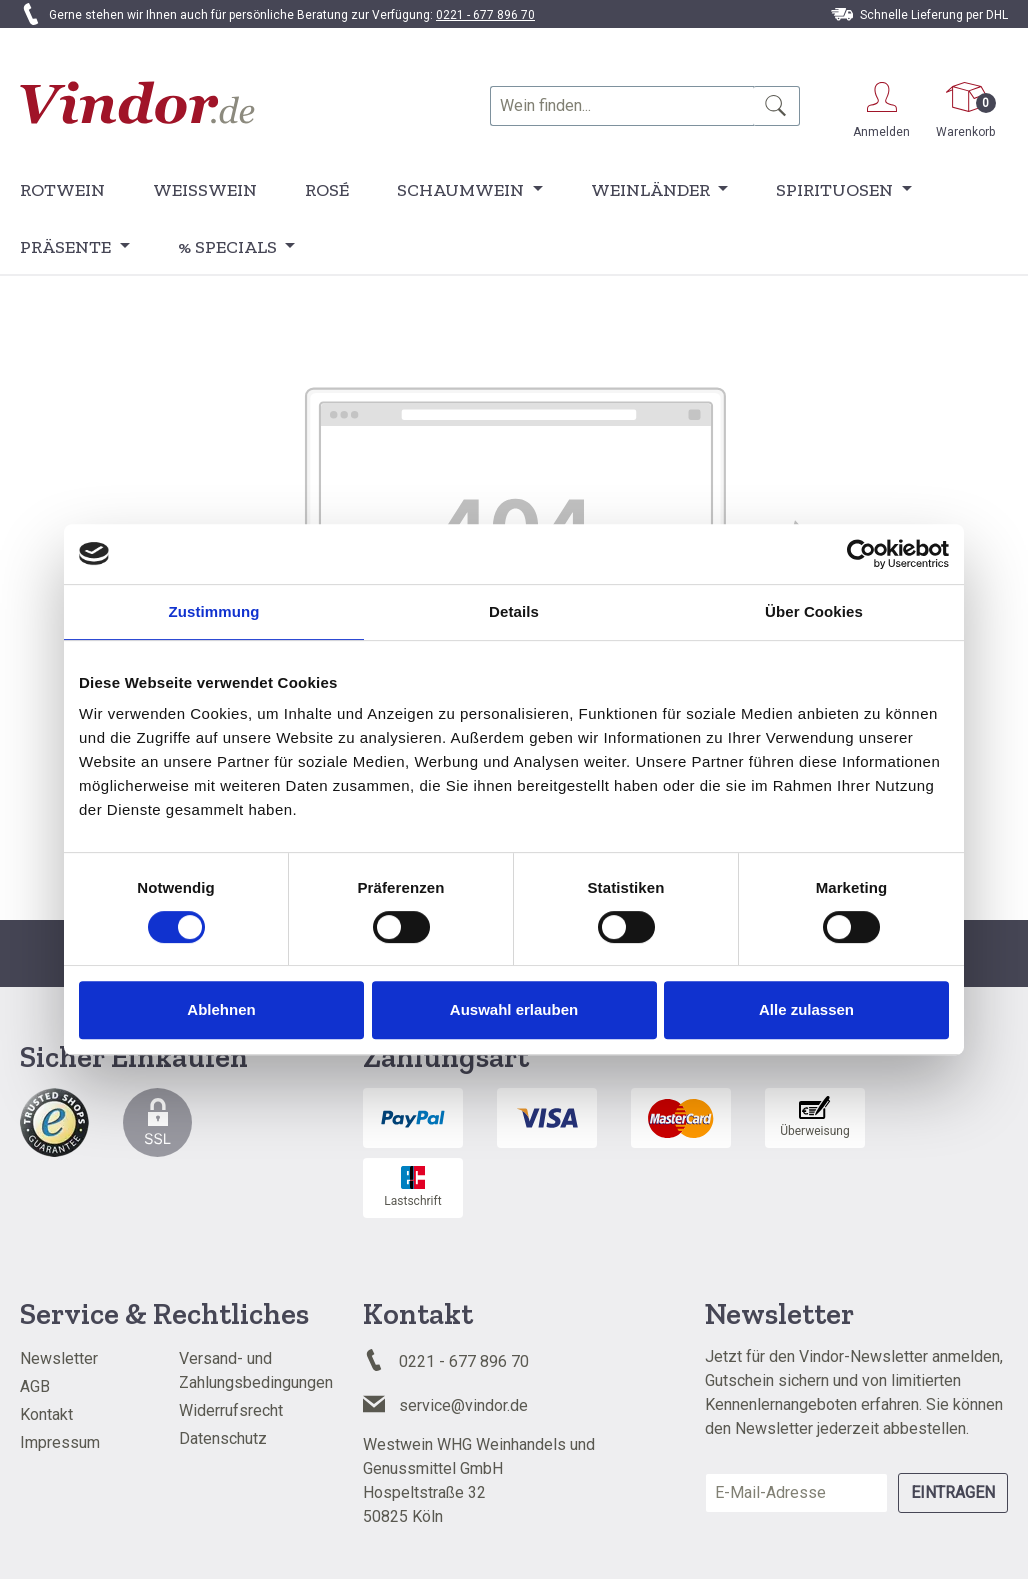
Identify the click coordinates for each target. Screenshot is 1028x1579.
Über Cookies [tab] (814, 611)
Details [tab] (514, 611)
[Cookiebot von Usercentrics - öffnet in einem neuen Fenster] (861, 554)
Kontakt (46, 1414)
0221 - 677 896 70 (485, 15)
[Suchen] (776, 106)
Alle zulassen (806, 1009)
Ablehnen (221, 1009)
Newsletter (59, 1358)
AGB (35, 1386)
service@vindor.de (463, 1405)
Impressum (60, 1442)
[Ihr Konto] (881, 106)
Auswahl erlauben (514, 1009)
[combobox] (622, 106)
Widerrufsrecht (231, 1410)
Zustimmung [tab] (214, 611)
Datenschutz (223, 1438)
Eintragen (953, 1492)
